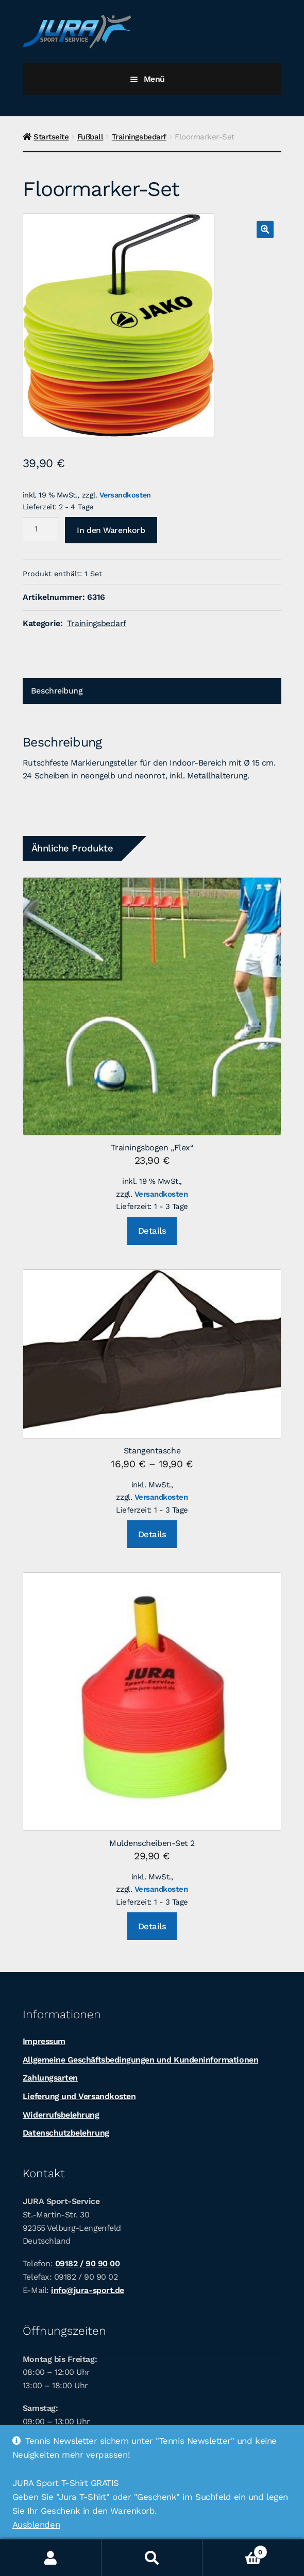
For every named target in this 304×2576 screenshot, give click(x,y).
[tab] (152, 691)
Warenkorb (234, 2550)
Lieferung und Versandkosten (79, 2096)
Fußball (90, 136)
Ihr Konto (51, 2557)
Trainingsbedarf (139, 136)
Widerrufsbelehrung (61, 2115)
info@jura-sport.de (87, 2290)
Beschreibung (56, 691)
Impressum (44, 2041)
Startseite (51, 136)
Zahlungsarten (50, 2078)
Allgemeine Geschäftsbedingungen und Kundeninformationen (140, 2060)
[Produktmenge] (40, 529)
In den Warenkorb (111, 530)
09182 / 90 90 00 (87, 2263)
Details (152, 1230)
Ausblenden (36, 2524)
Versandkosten (125, 495)
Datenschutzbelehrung (66, 2133)
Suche (152, 2557)
